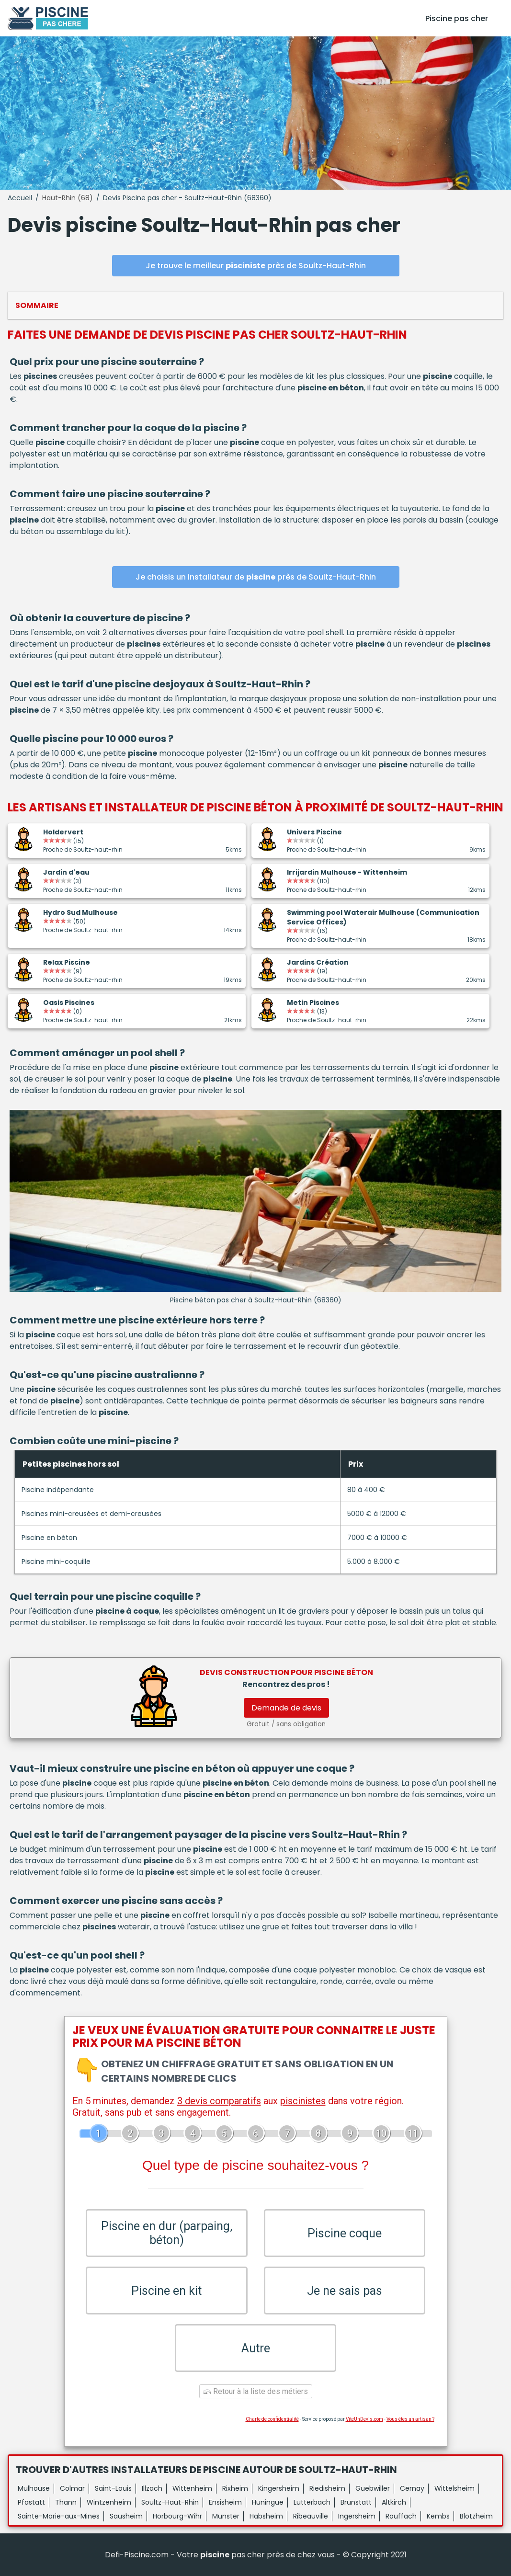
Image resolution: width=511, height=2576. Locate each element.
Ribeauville (310, 2516)
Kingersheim (278, 2488)
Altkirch (394, 2502)
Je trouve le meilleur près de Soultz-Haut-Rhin (256, 265)
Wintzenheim (109, 2502)
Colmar (72, 2488)
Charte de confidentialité (272, 2419)
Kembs (438, 2516)
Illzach (152, 2488)
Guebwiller (372, 2488)
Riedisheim (327, 2488)
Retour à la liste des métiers (256, 2391)
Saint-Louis (113, 2488)
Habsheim (266, 2516)
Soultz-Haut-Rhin (170, 2502)
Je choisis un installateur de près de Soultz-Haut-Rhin (256, 576)
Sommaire (36, 305)
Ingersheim (356, 2516)
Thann (66, 2502)
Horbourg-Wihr (177, 2516)
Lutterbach (312, 2502)
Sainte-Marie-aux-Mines (59, 2516)
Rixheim (235, 2488)
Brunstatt (356, 2502)
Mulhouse (34, 2488)
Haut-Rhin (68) (67, 198)
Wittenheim (192, 2488)
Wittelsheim (454, 2488)
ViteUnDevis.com (364, 2419)
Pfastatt (31, 2502)
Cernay (412, 2488)
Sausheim (126, 2516)
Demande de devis (286, 1707)
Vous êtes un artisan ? (410, 2419)
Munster (225, 2516)
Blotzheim (476, 2516)
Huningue (268, 2502)
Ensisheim (225, 2502)
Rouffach (401, 2516)
